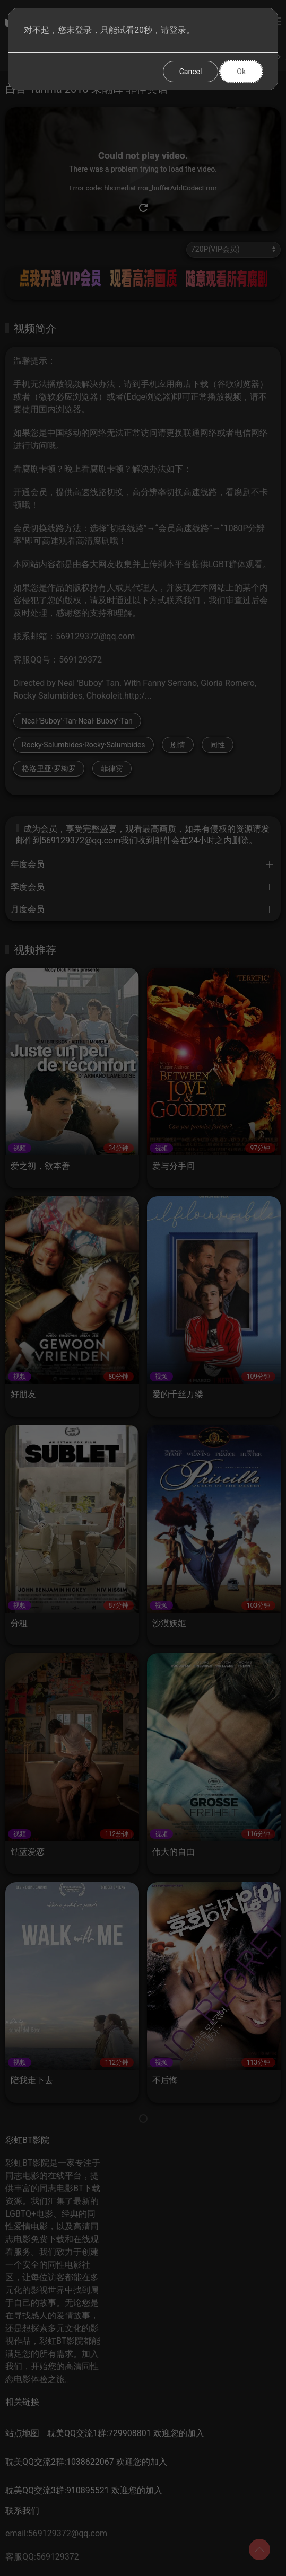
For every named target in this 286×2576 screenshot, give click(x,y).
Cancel (190, 71)
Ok (241, 71)
